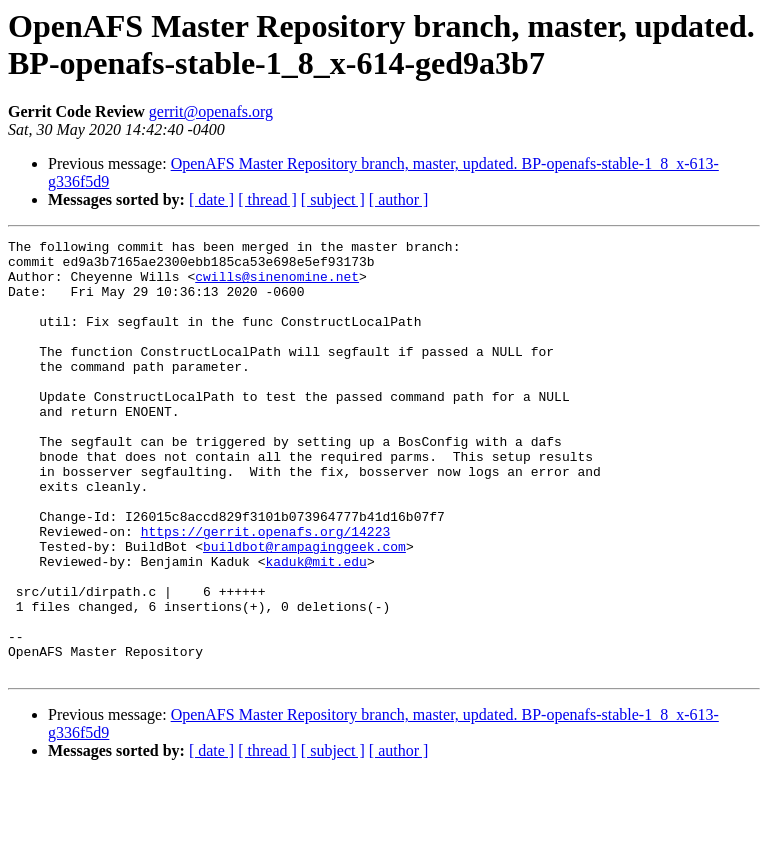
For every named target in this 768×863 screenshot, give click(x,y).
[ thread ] (267, 199)
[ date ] (211, 199)
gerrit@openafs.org (211, 111)
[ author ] (399, 199)
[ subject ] (333, 199)
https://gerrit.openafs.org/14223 (266, 591)
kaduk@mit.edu (315, 627)
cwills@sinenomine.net (277, 285)
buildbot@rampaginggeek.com (304, 609)
